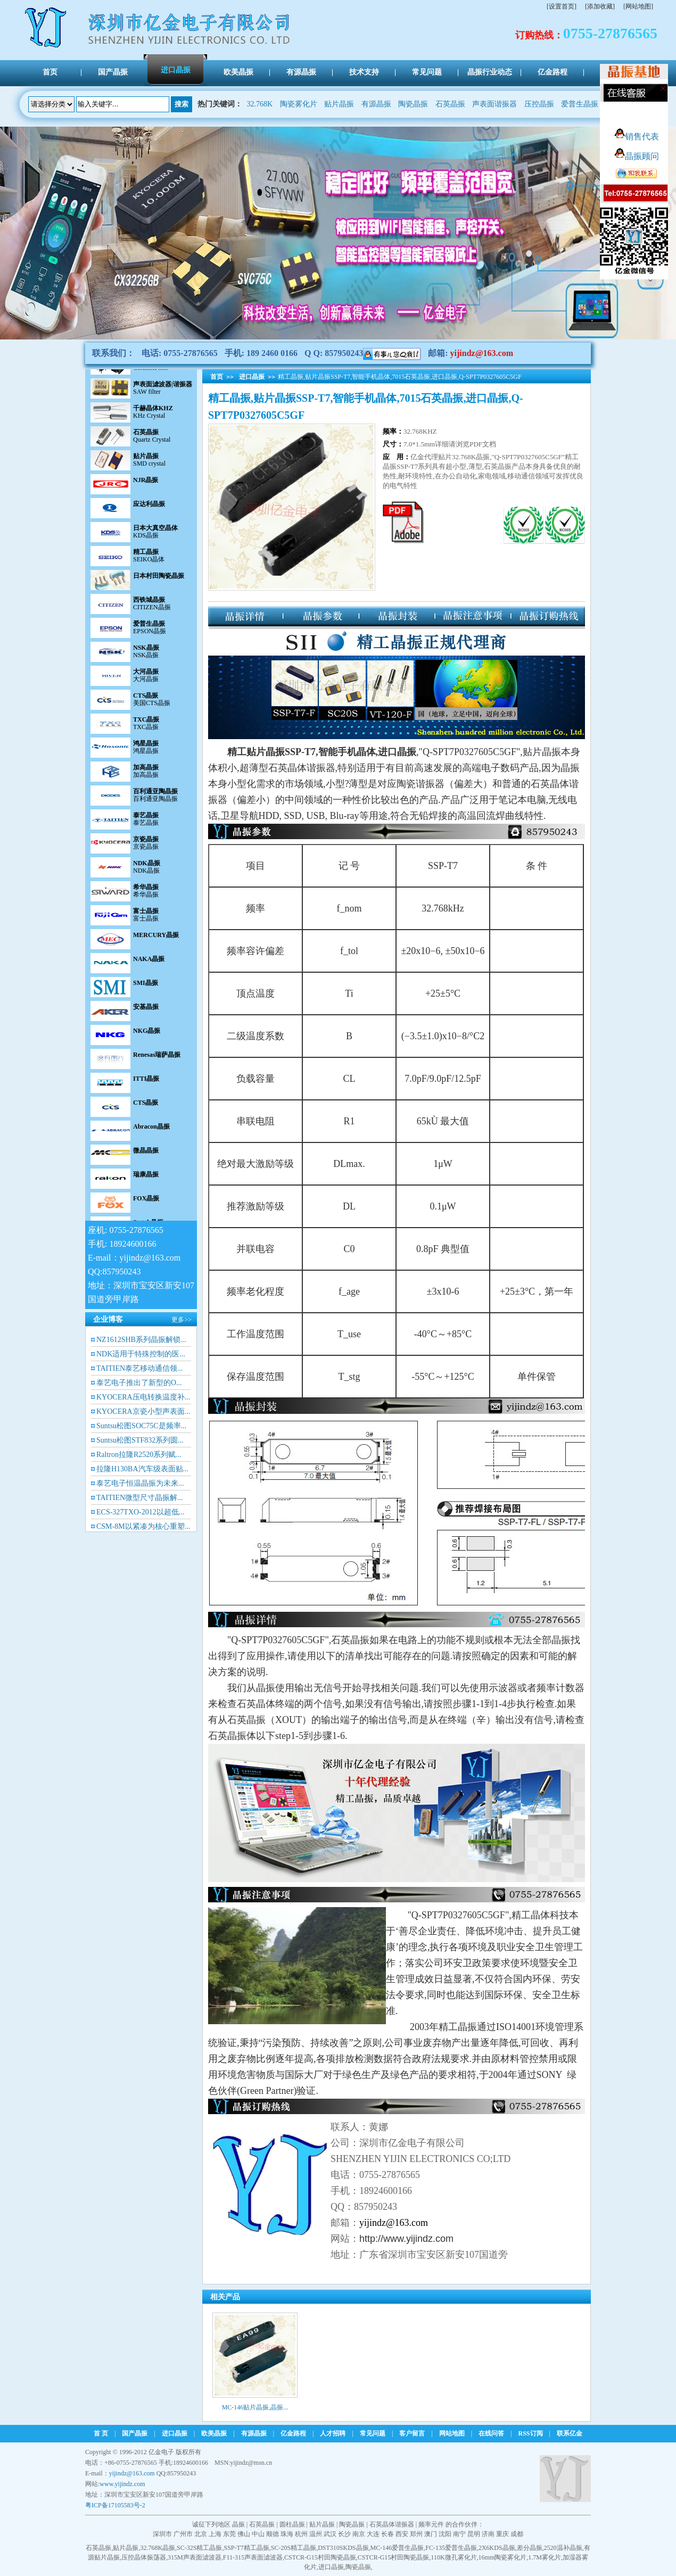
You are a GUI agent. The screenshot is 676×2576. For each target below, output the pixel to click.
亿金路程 (293, 2433)
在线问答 (491, 2433)
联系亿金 (569, 2433)
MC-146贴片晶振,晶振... (255, 2407)
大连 (373, 2534)
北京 (200, 2534)
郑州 (416, 2534)
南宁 (459, 2534)
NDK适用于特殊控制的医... (140, 1354)
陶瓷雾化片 (298, 104)
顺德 (272, 2534)
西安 (401, 2534)
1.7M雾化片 (544, 2557)
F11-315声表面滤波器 (253, 2557)
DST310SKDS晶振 (343, 2548)
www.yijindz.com (122, 2484)
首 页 (101, 2433)
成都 (516, 2534)
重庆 (502, 2534)
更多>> (181, 1319)
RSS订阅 (530, 2433)
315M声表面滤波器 (194, 2557)
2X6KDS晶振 (497, 2548)
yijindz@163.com (481, 353)
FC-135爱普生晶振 (451, 2548)
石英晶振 (450, 104)
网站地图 (452, 2433)
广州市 (183, 2534)
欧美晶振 (214, 2433)
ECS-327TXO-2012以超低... (140, 1512)
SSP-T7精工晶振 (246, 2548)
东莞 (229, 2534)
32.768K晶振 (157, 2548)
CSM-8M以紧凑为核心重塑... (143, 1526)
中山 (258, 2534)
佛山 (243, 2534)
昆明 (473, 2534)
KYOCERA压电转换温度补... (143, 1397)
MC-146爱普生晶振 (397, 2548)
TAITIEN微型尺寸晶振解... (139, 1498)
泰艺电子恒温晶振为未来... (140, 1483)
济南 (488, 2534)
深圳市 (162, 2534)
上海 (215, 2534)
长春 (387, 2534)
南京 (358, 2534)
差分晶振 (529, 2548)
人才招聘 (332, 2433)
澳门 (430, 2534)
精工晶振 (458, 2027)
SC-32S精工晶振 (199, 2548)
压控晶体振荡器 (143, 2557)
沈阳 (445, 2534)
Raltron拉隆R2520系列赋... (139, 1455)
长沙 (344, 2534)
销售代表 (636, 136)
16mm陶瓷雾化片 (503, 2557)
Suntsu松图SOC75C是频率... (141, 1426)
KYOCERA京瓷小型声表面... (143, 1411)
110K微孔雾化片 (453, 2557)
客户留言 (412, 2433)
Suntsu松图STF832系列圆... (140, 1440)
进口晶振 (252, 376)
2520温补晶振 (563, 2548)
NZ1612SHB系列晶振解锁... (141, 1340)
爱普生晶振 (579, 104)
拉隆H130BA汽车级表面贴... (142, 1469)
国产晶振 (134, 2433)
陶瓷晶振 (413, 104)
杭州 (301, 2534)
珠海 (287, 2534)
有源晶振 (376, 104)
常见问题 (372, 2433)
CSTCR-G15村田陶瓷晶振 (320, 2557)
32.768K (260, 104)
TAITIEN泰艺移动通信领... (139, 1368)
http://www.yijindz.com (406, 2238)
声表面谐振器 (494, 104)
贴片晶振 (339, 104)
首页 (216, 376)
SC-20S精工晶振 (293, 2548)
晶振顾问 (636, 156)
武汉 (330, 2534)
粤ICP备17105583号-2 (115, 2505)
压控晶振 (539, 104)
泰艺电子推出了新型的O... (139, 1383)
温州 (315, 2534)
